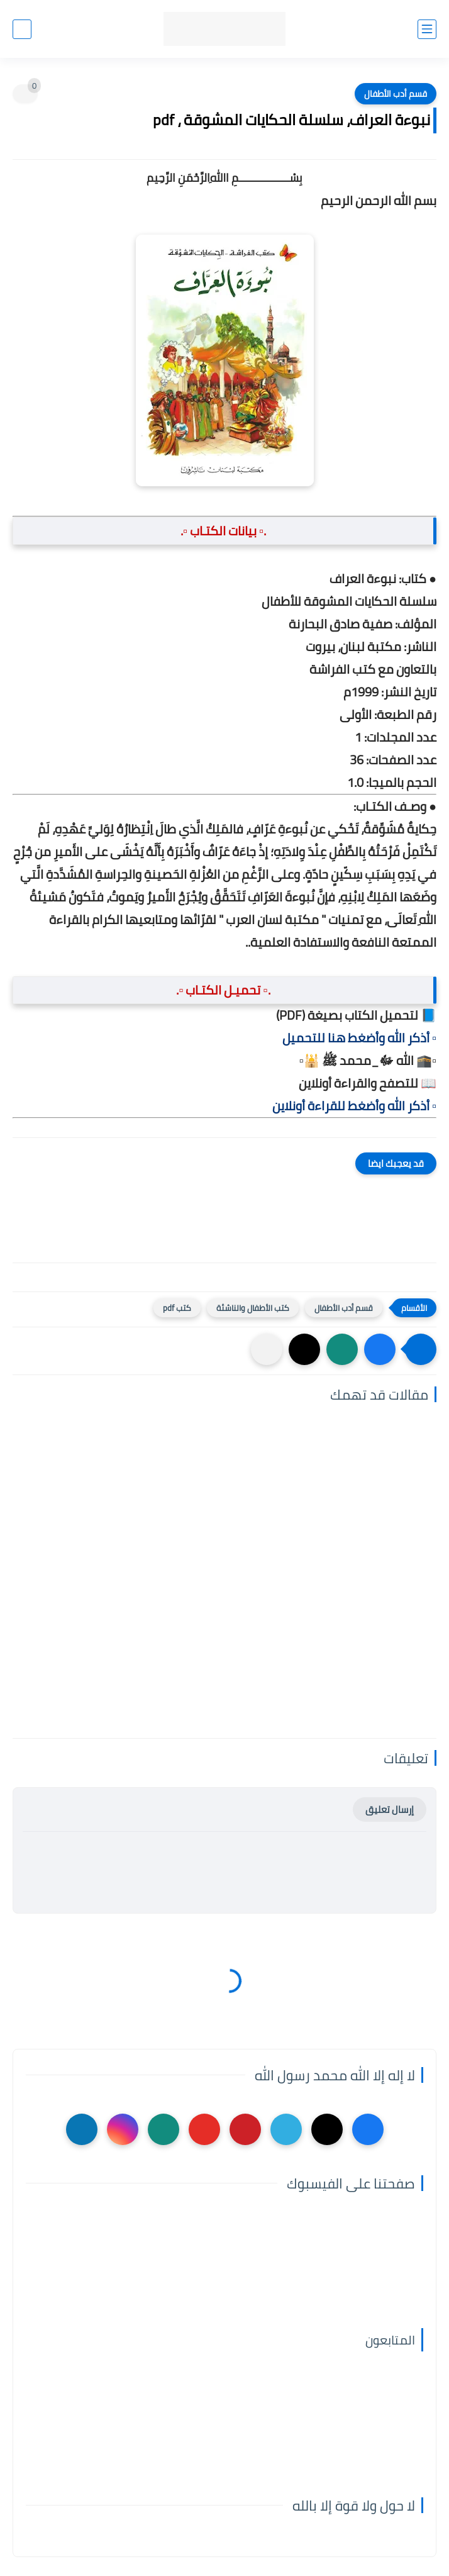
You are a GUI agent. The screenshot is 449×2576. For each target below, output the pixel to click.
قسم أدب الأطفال (395, 94)
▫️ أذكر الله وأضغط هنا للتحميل (359, 1037)
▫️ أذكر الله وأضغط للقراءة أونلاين (354, 1105)
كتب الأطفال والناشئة (252, 1307)
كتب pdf (177, 1307)
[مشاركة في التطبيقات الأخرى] (266, 1349)
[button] (380, 1349)
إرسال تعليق (389, 1809)
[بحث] (22, 29)
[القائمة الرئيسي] (427, 29)
